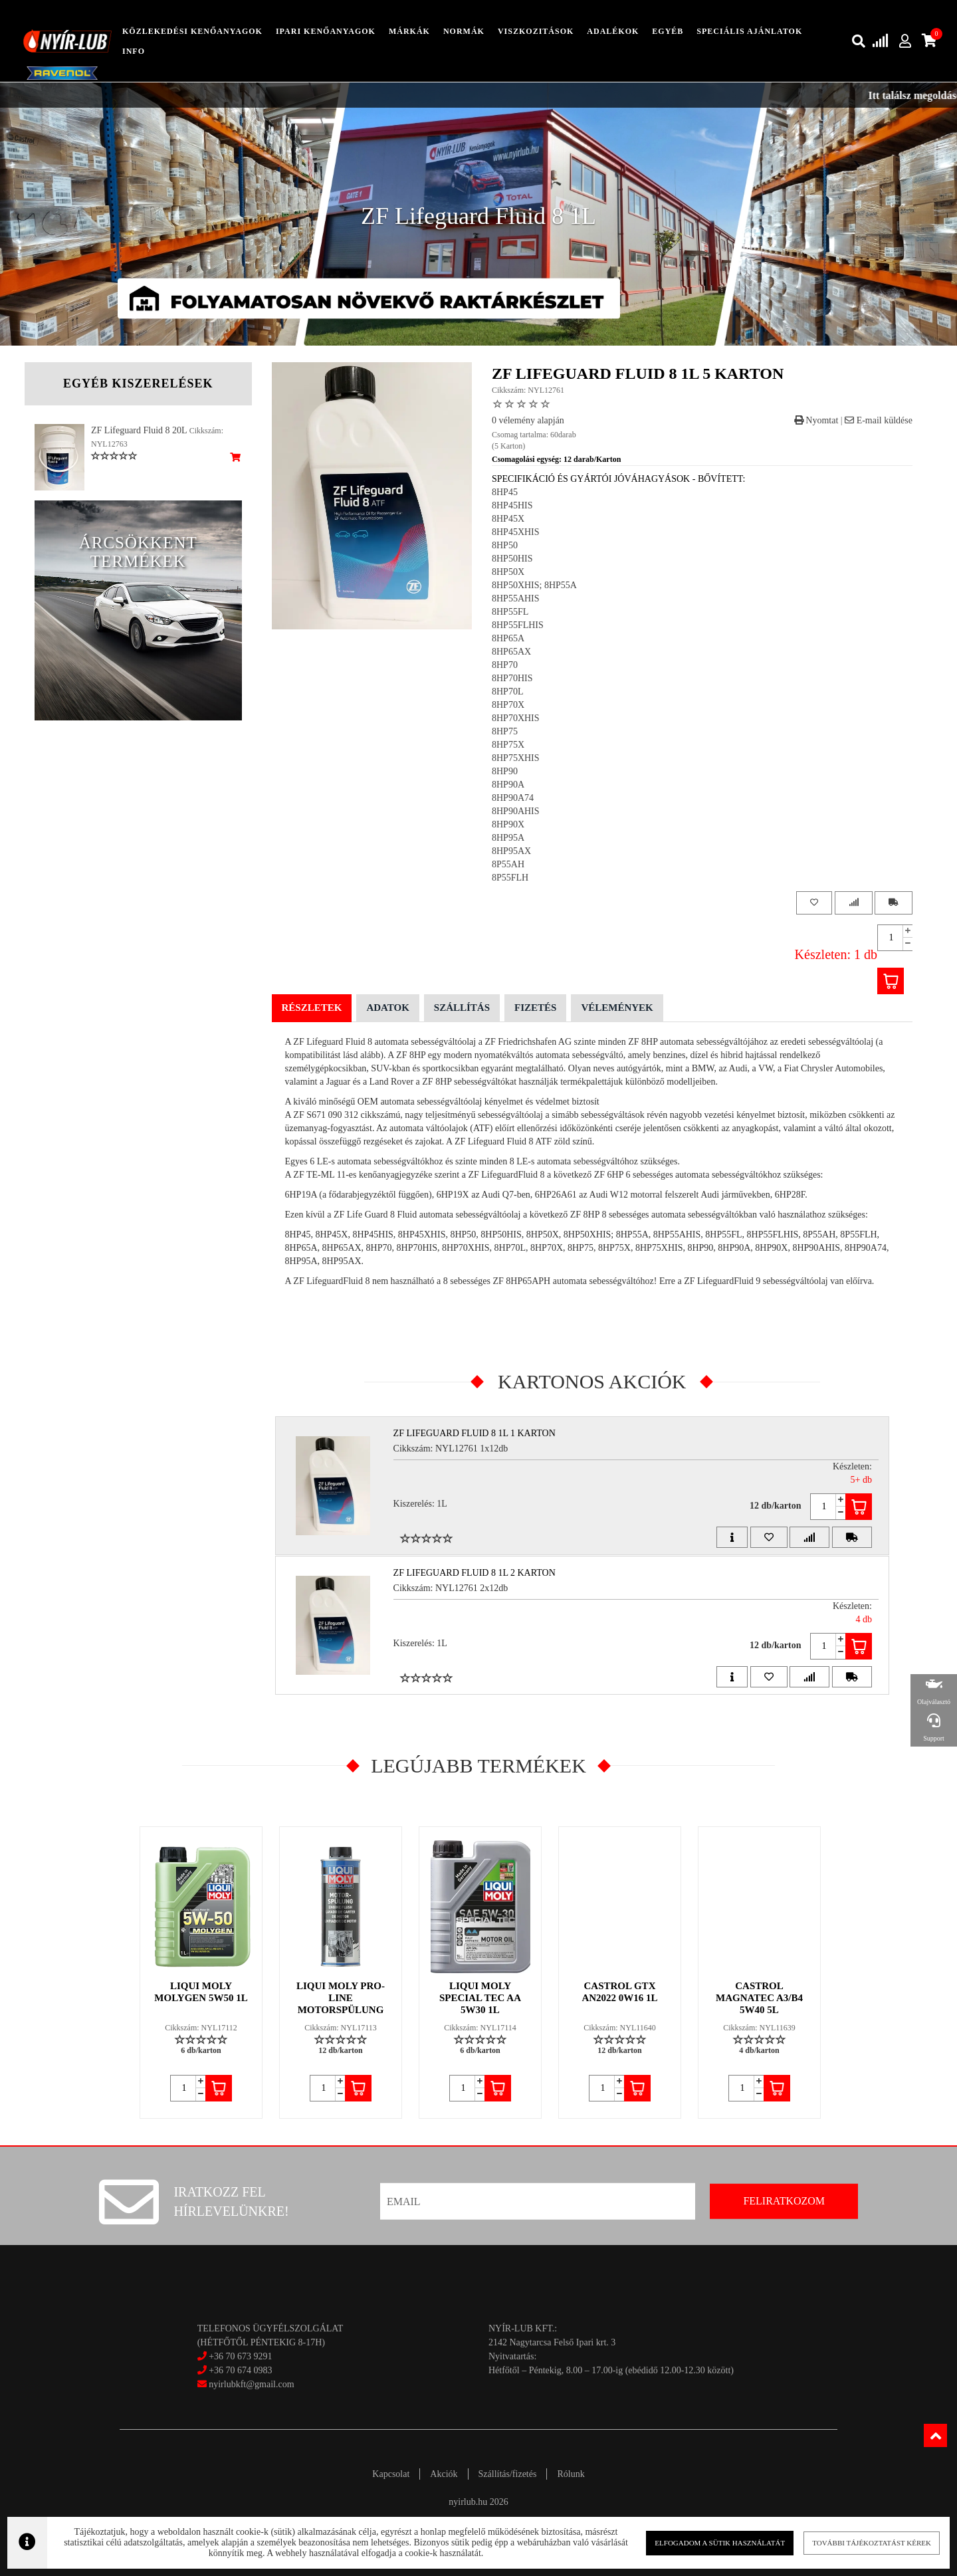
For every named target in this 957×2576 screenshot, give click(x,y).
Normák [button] (463, 31)
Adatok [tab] (387, 1007)
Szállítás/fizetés (507, 2474)
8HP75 (505, 731)
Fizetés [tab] (535, 1007)
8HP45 (505, 492)
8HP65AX (511, 652)
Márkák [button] (409, 31)
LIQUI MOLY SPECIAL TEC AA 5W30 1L (480, 1998)
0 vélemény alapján (528, 420)
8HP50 (505, 545)
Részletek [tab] (312, 1007)
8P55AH (508, 864)
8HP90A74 (513, 798)
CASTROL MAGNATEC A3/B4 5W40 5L (759, 1998)
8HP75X (508, 745)
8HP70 (505, 665)
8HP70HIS (512, 678)
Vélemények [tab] (617, 1007)
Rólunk (570, 2474)
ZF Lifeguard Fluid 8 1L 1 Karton (474, 1433)
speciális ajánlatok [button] (749, 31)
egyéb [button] (667, 31)
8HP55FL (510, 612)
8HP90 (505, 771)
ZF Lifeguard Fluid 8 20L (139, 430)
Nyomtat (816, 420)
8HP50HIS (512, 559)
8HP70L (507, 692)
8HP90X (508, 824)
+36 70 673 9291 (240, 2356)
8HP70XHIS (516, 718)
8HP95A (508, 838)
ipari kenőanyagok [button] (325, 31)
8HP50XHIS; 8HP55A (534, 585)
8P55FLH (510, 878)
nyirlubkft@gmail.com (245, 2384)
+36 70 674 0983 (240, 2370)
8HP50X (508, 572)
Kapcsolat (390, 2474)
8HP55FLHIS (518, 625)
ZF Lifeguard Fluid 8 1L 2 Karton (474, 1573)
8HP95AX (511, 851)
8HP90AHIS (516, 811)
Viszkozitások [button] (536, 31)
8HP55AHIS (516, 598)
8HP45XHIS (516, 532)
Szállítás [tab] (462, 1007)
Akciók (443, 2474)
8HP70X (508, 705)
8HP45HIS (512, 505)
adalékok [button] (613, 31)
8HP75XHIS (516, 758)
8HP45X (508, 519)
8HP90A (508, 785)
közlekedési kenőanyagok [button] (192, 31)
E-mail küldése (878, 420)
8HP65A (508, 638)
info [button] (133, 51)
